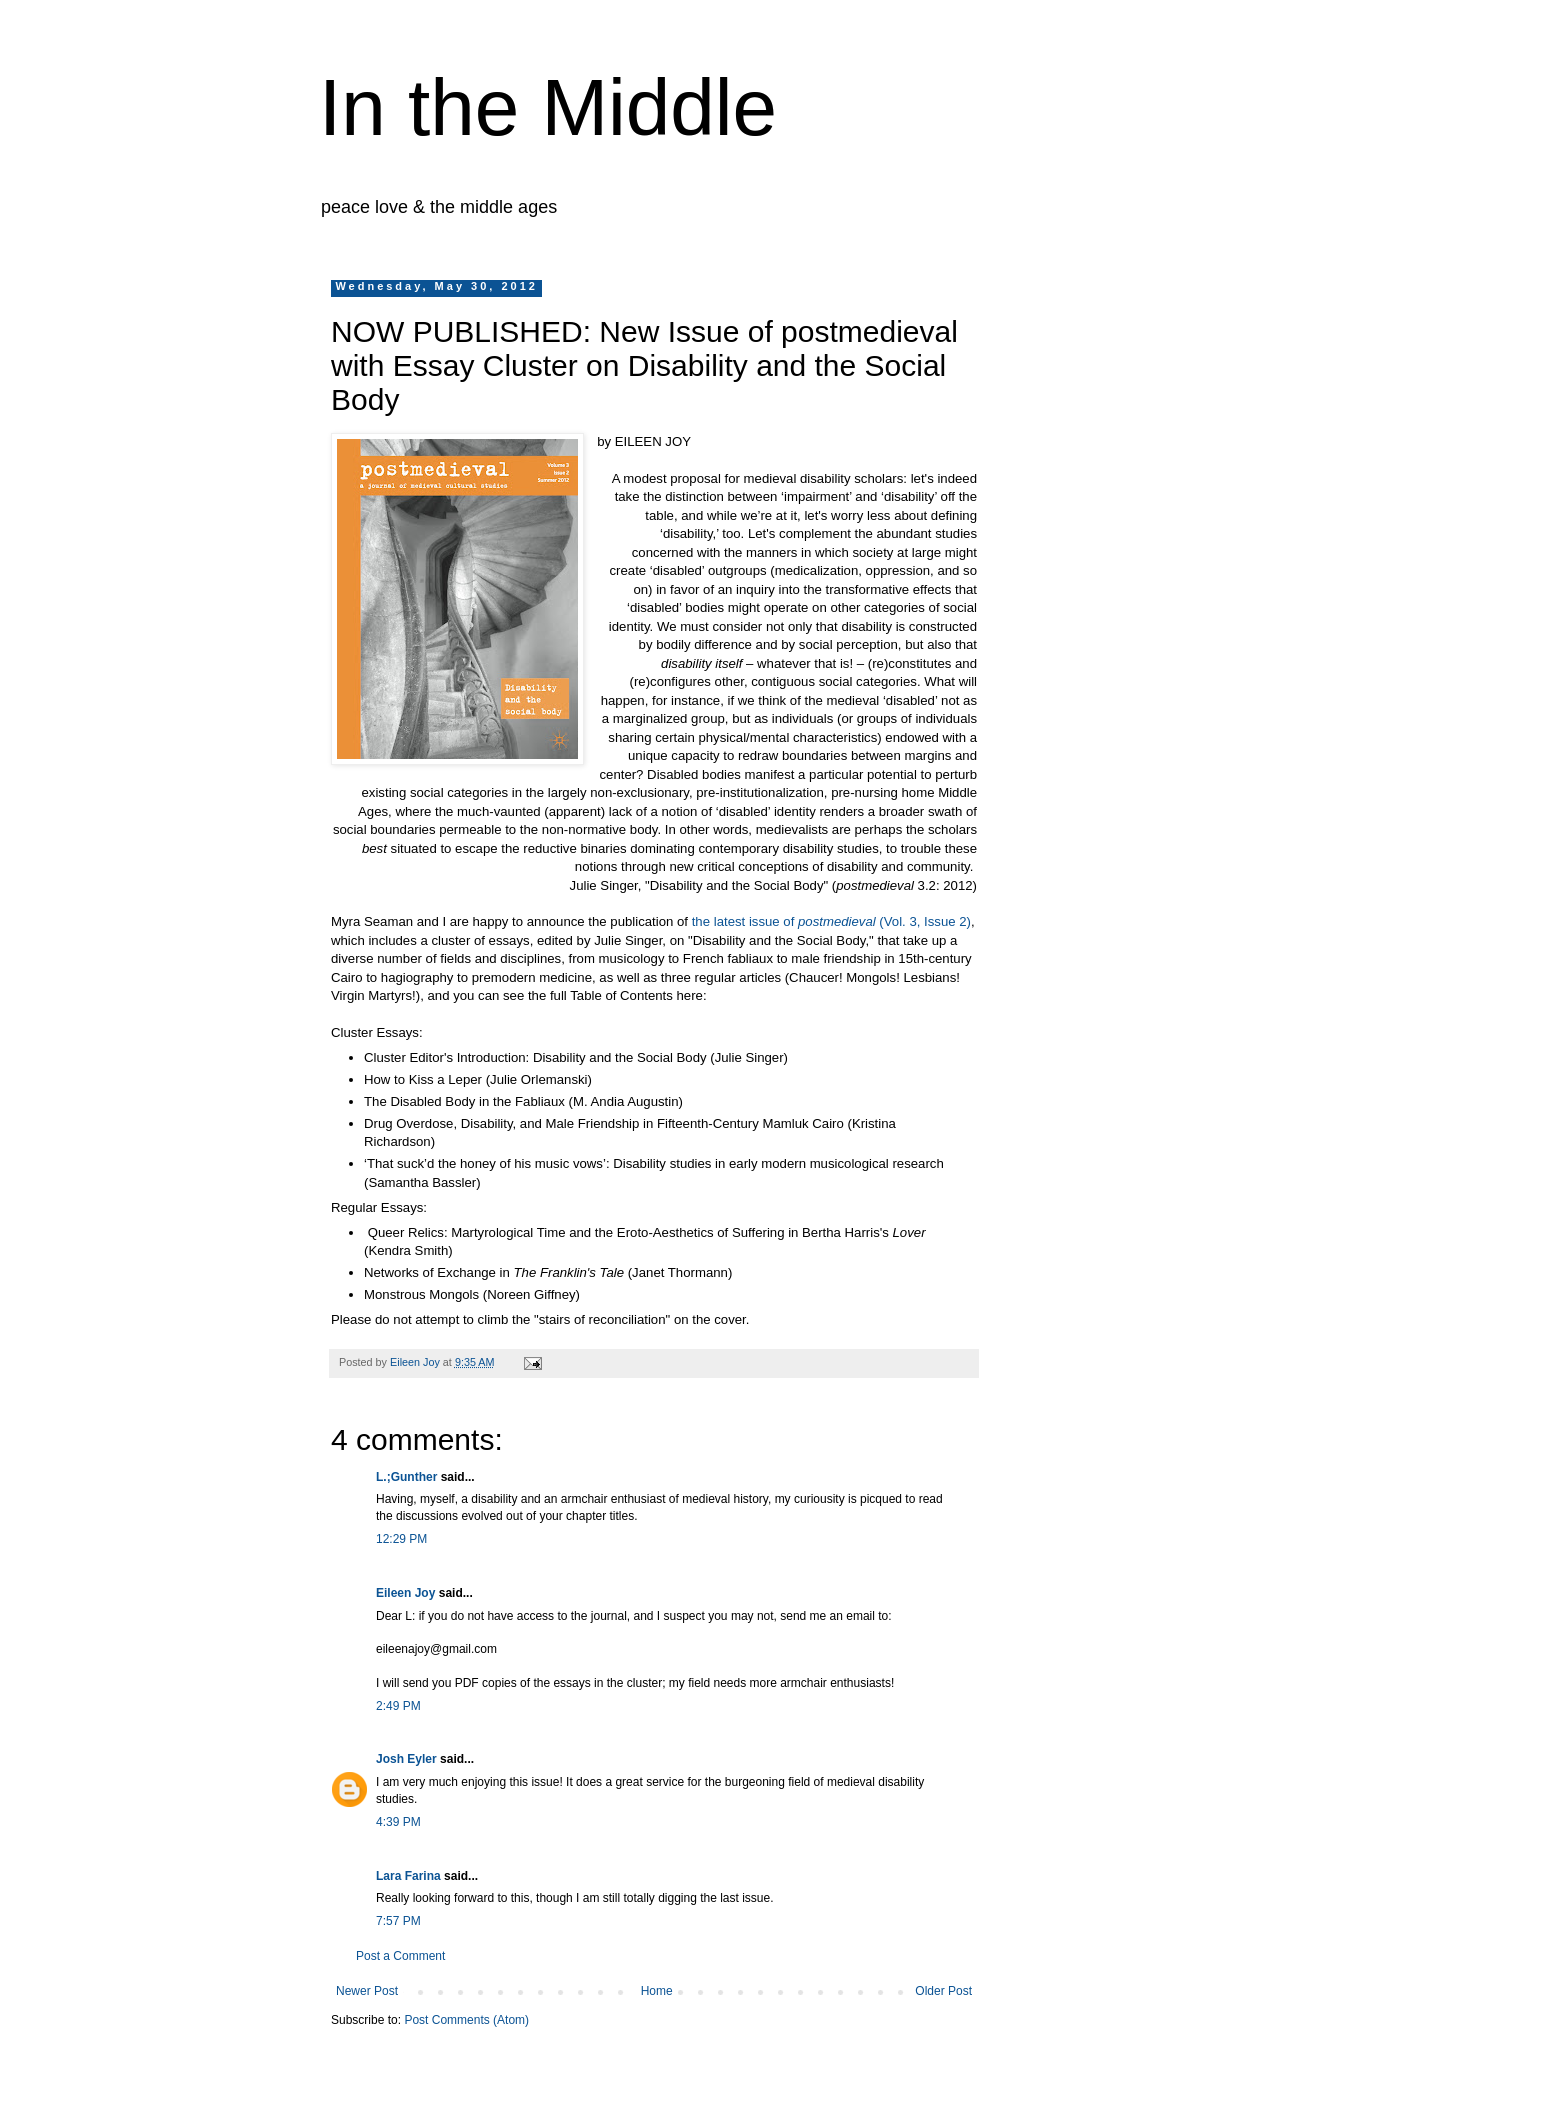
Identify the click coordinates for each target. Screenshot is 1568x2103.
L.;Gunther (406, 1477)
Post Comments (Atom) (466, 2020)
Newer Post (367, 1991)
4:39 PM (398, 1822)
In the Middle (548, 107)
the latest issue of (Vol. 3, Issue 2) (831, 921)
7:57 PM (398, 1921)
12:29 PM (401, 1539)
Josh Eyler (406, 1759)
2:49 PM (398, 1706)
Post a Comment (400, 1956)
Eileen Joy (405, 1593)
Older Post (943, 1991)
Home (657, 1991)
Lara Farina (408, 1876)
